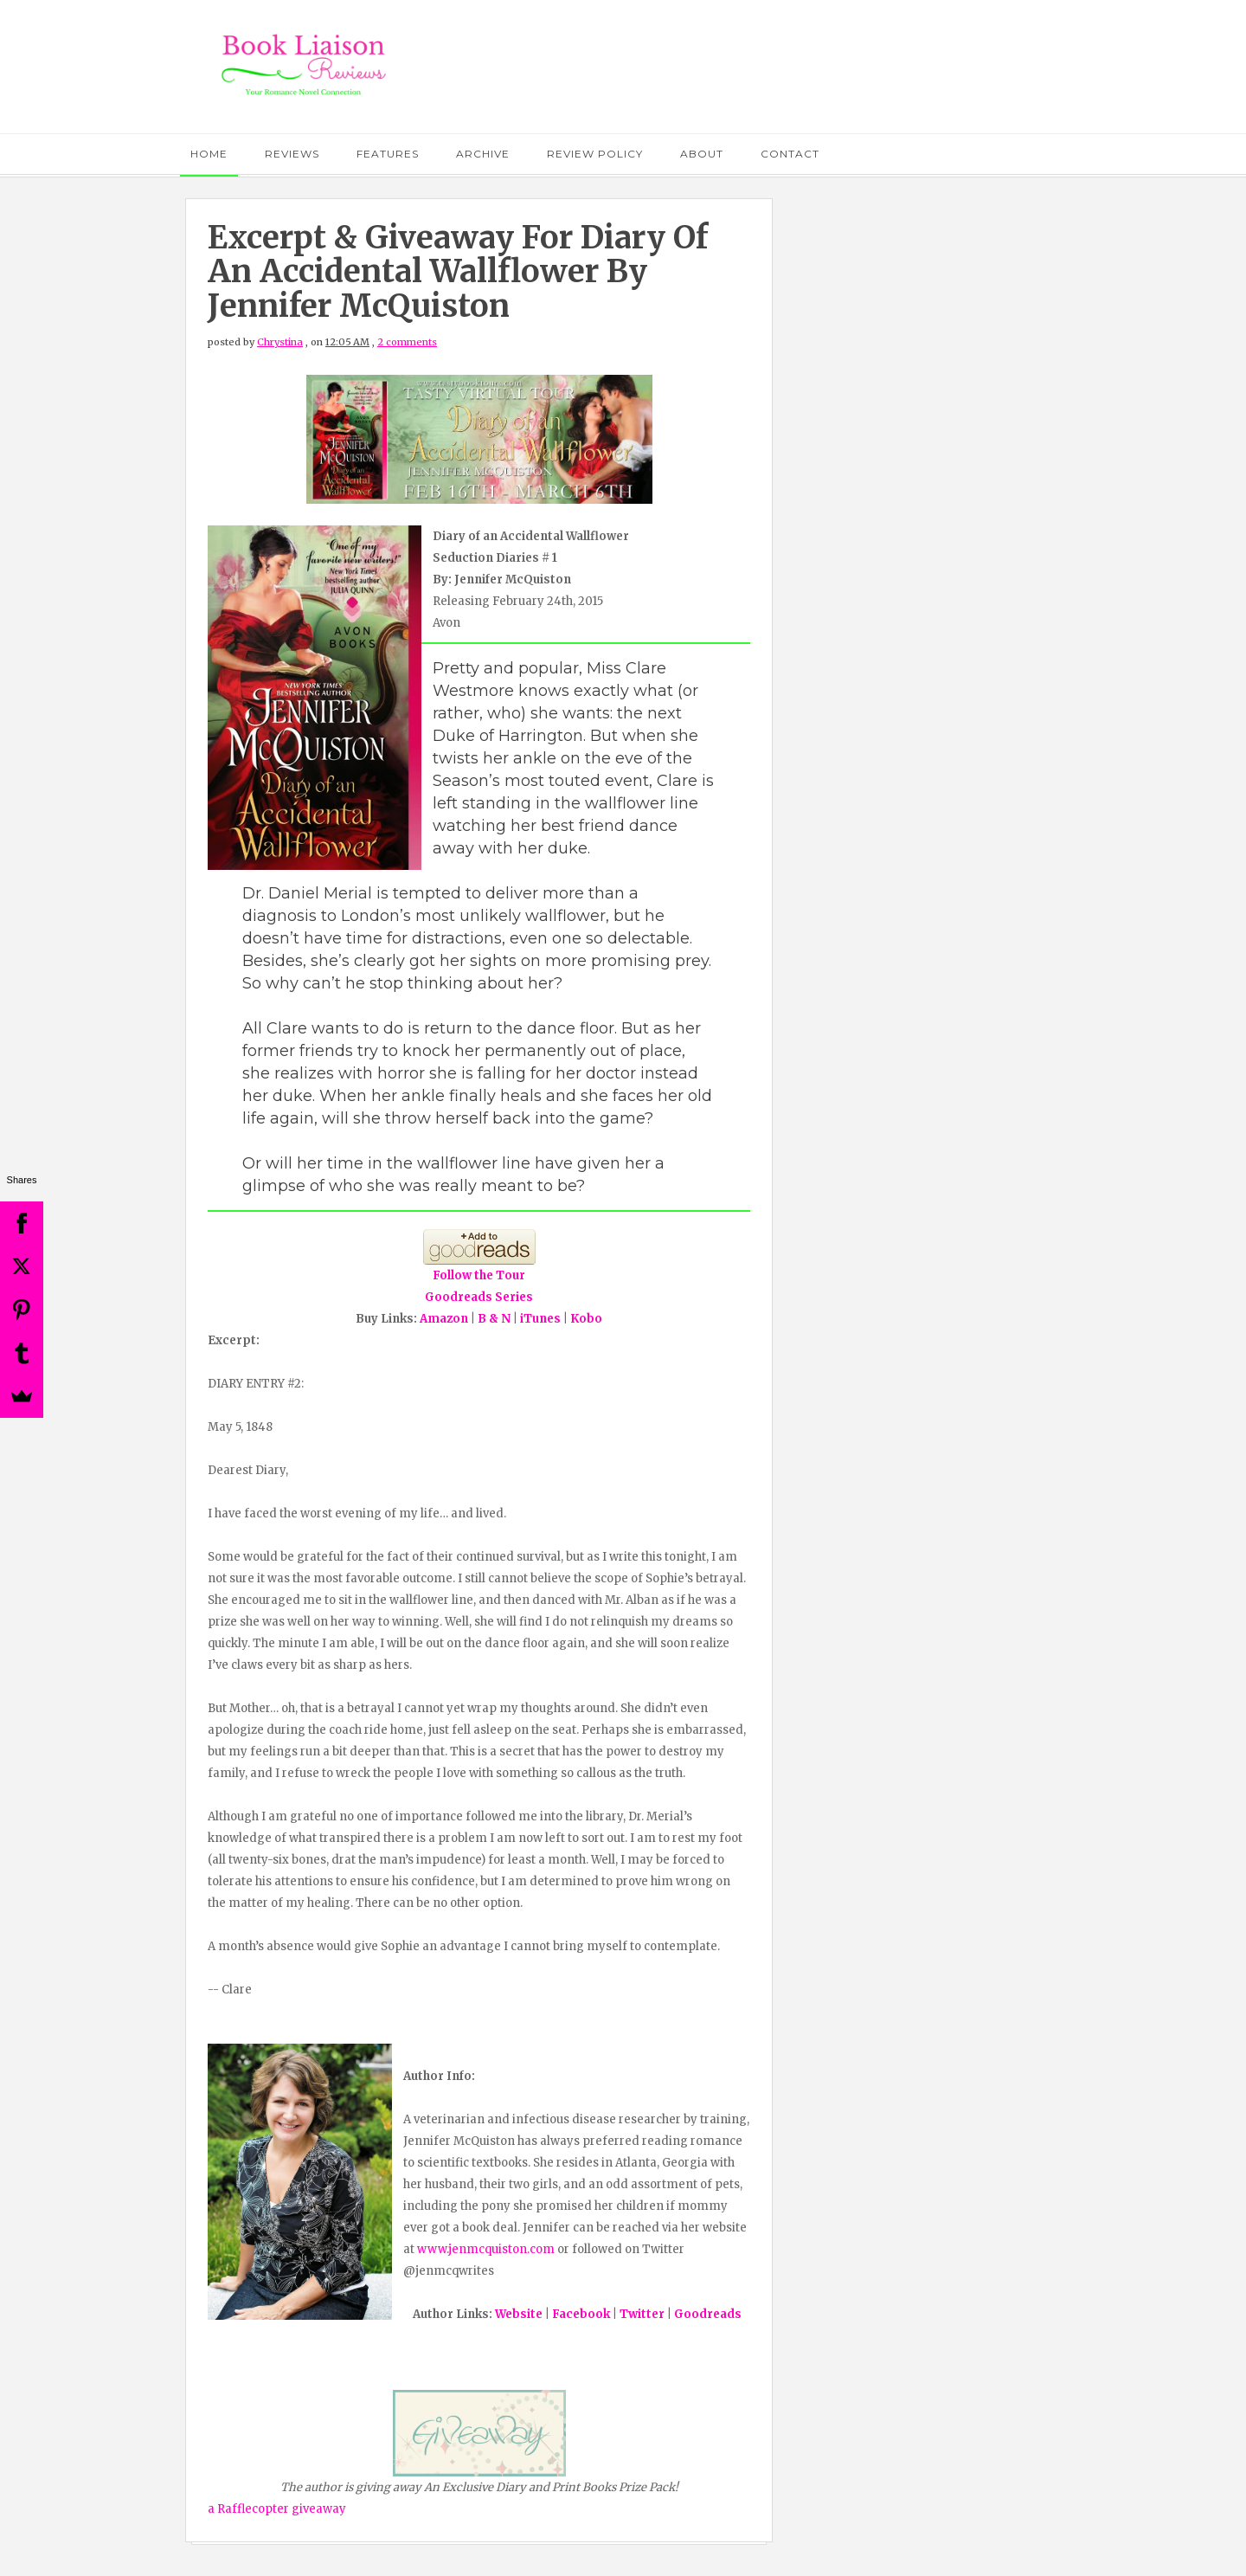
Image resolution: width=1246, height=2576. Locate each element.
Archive (483, 153)
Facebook (581, 2314)
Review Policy (595, 153)
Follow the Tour (479, 1275)
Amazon (444, 1318)
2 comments (407, 342)
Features (387, 153)
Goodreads (708, 2314)
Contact (790, 153)
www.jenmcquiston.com (486, 2249)
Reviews (292, 153)
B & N (494, 1318)
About (701, 153)
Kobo (586, 1318)
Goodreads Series (479, 1297)
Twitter (642, 2314)
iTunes (540, 1318)
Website (519, 2314)
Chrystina (280, 342)
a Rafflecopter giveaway (277, 2509)
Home (209, 153)
